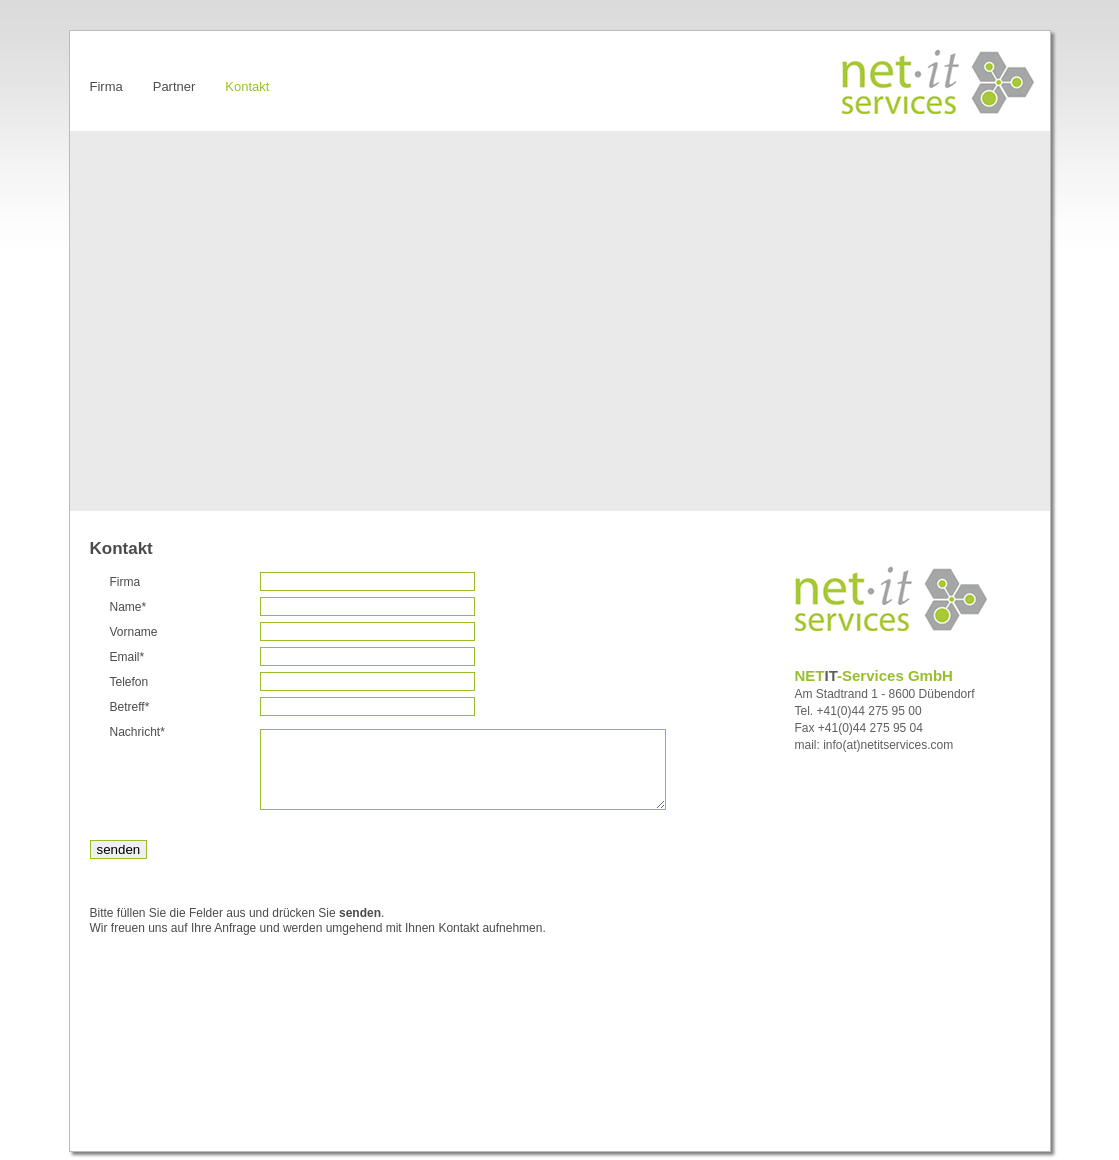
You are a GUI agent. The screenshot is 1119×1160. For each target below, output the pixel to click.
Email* (127, 657)
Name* (128, 607)
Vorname (134, 632)
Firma (125, 582)
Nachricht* (137, 732)
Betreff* (130, 707)
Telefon (129, 682)
